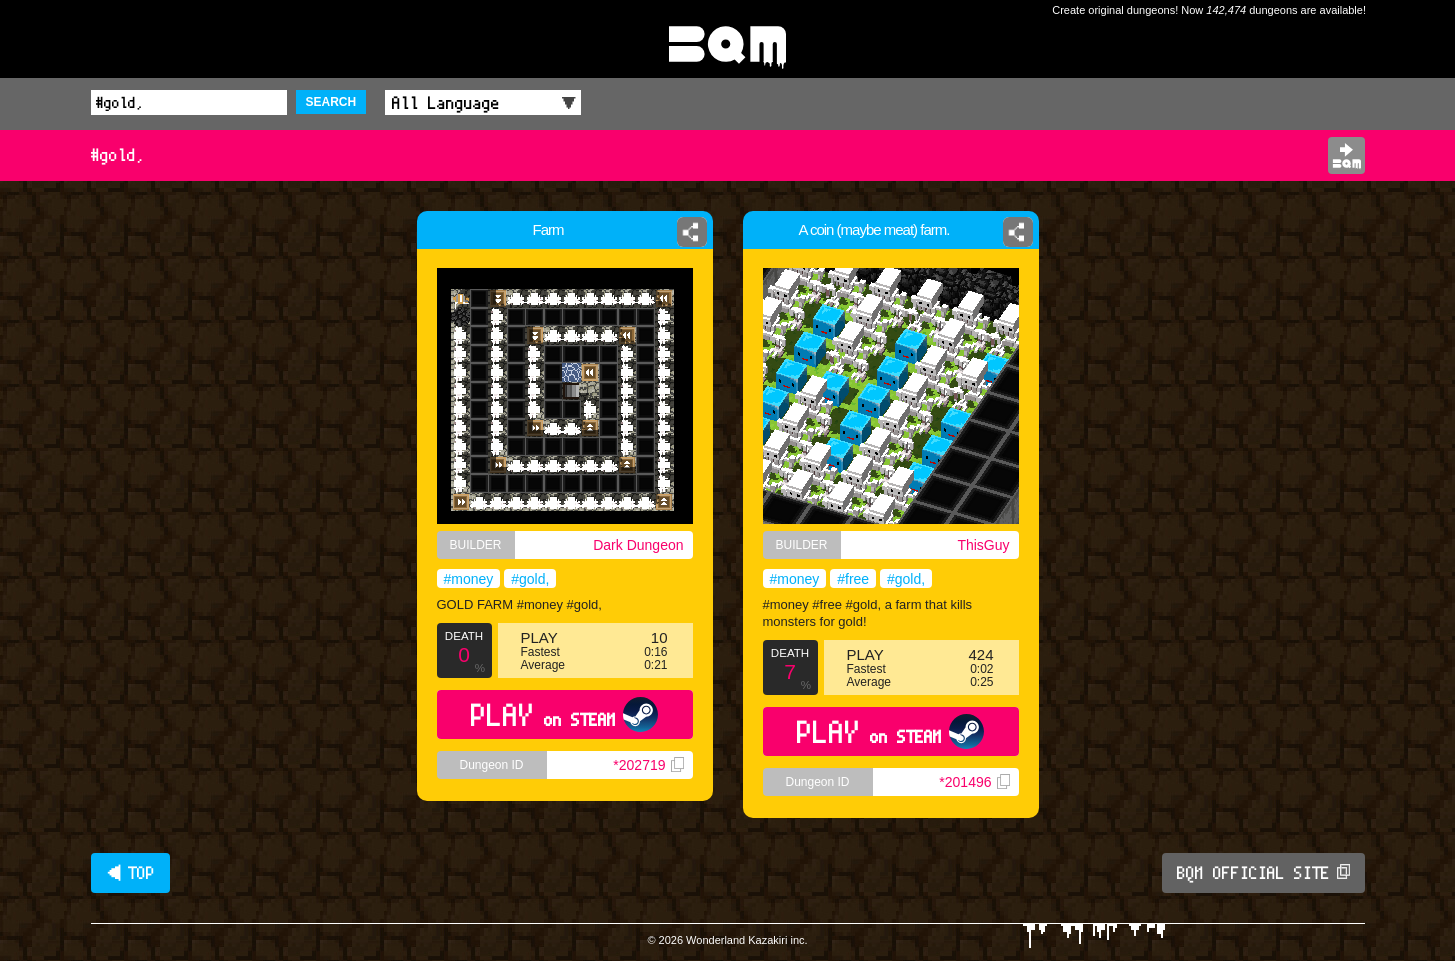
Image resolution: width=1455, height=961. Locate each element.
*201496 (974, 782)
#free (853, 579)
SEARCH (331, 102)
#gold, (530, 579)
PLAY (564, 714)
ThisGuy (983, 545)
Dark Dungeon (638, 545)
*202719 (648, 765)
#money (469, 579)
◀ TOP (130, 873)
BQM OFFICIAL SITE (1263, 873)
